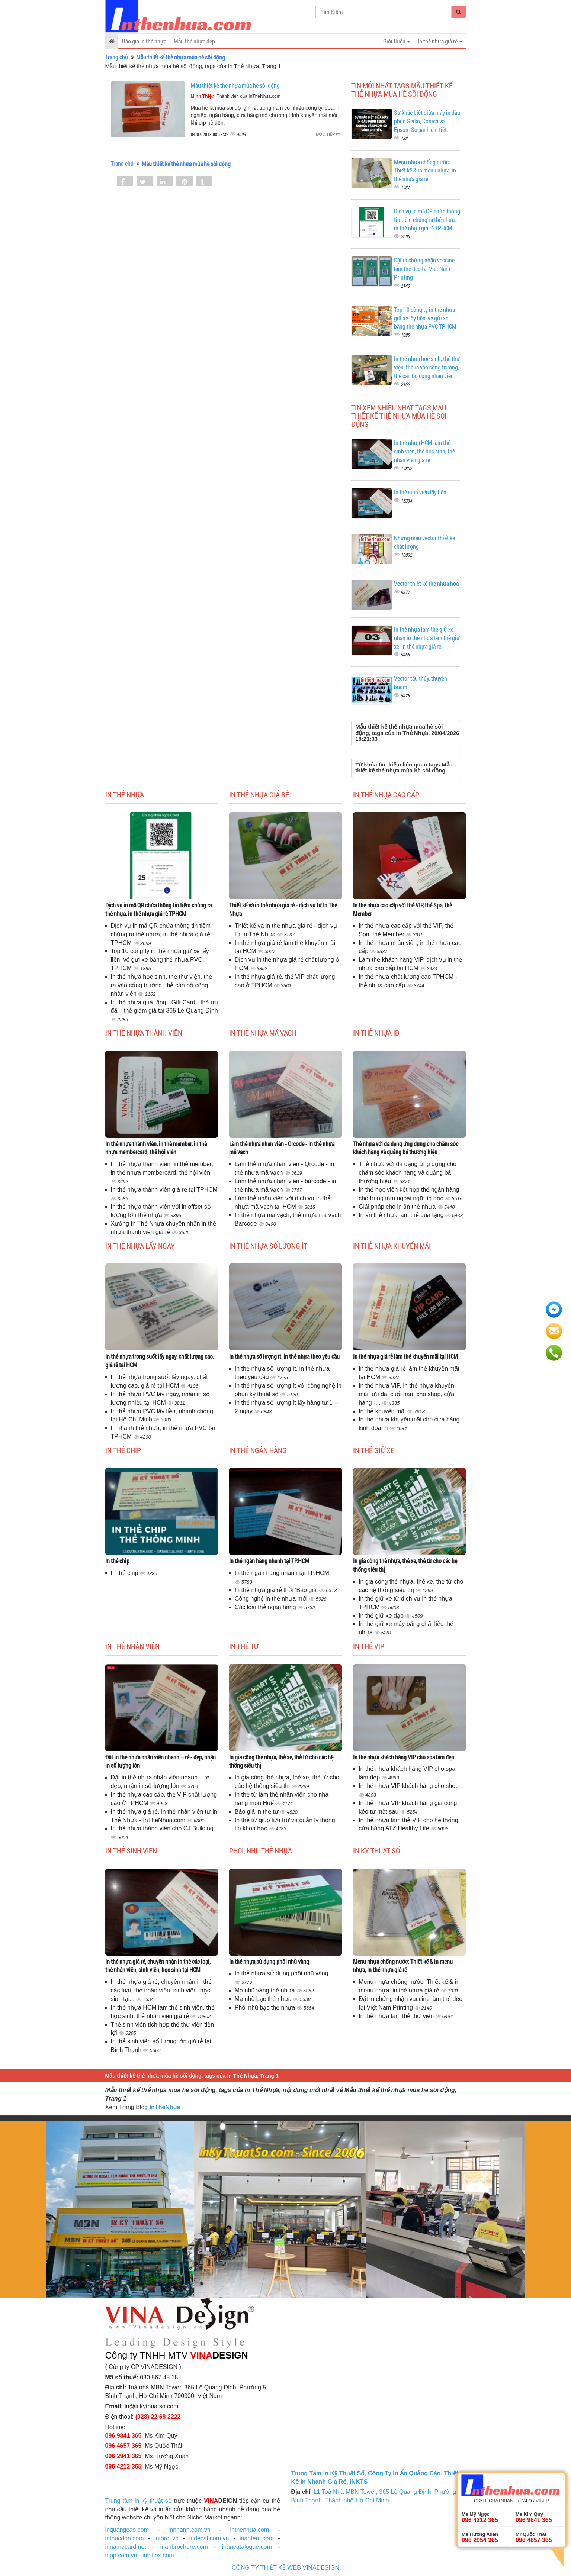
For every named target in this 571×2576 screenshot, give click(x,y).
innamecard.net (125, 2547)
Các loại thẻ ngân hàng (266, 1607)
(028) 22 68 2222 (158, 2417)
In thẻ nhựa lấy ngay (140, 1245)
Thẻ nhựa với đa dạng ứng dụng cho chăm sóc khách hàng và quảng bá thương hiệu (405, 1148)
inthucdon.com (124, 2538)
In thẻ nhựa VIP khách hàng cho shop (409, 1786)
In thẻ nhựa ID (376, 1032)
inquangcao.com (127, 2530)
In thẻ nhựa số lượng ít (268, 1245)
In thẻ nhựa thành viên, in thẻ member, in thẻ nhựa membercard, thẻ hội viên (156, 1148)
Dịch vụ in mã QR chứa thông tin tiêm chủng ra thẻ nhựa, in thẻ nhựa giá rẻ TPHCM (427, 219)
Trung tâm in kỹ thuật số (138, 2501)
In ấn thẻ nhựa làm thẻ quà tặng (402, 1215)
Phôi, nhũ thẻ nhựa (260, 1850)
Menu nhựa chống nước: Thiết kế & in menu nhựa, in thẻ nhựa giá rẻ (425, 170)
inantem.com (257, 2538)
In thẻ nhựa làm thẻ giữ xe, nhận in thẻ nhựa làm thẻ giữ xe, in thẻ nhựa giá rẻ (427, 637)
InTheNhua (165, 2107)
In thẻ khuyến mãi (383, 1411)
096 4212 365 (123, 2466)
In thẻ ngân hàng (258, 1450)
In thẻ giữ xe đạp (382, 1616)
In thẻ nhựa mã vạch (262, 1032)
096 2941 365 (123, 2456)
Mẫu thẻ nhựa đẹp (194, 41)
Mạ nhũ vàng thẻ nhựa (265, 1990)
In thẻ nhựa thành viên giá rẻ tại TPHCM (164, 1190)
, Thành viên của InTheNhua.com (235, 96)
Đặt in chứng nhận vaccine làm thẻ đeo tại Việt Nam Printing (424, 268)
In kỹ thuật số (376, 1850)
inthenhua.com (249, 2530)
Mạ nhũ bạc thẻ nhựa (264, 1999)
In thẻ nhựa (124, 794)
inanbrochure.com (184, 2547)
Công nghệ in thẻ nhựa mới (272, 1598)
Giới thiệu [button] (396, 41)
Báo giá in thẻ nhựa (144, 41)
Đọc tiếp (328, 134)
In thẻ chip (123, 1450)
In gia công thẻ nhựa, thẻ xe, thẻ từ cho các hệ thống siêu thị (405, 1565)
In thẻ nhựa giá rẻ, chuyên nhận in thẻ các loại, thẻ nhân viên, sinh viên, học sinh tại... (161, 1990)
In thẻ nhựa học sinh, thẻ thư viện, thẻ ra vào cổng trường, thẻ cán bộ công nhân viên (427, 367)
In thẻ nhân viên (132, 1646)
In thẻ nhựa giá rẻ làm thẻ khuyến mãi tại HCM (405, 1356)
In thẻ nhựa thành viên (143, 1032)
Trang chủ (116, 57)
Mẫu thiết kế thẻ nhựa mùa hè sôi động (235, 85)
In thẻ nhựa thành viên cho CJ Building (162, 1828)
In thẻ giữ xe (373, 1450)
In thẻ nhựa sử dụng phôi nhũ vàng (269, 1961)
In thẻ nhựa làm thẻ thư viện (397, 2016)
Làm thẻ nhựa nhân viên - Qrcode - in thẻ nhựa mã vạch (281, 1148)
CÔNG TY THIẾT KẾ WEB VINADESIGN (285, 2567)
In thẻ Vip (368, 1646)
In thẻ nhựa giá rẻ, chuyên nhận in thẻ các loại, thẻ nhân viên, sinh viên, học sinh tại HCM (158, 1965)
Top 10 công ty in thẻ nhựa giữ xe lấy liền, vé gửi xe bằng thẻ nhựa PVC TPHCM (425, 318)
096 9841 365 (123, 2436)
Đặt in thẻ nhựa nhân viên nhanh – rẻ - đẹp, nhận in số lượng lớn (160, 1761)
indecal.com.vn (209, 2538)
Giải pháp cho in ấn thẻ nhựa (398, 1207)
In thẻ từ (244, 1646)
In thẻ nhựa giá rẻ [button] (440, 41)
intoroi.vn (166, 2538)
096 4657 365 (123, 2446)
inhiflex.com (158, 2555)
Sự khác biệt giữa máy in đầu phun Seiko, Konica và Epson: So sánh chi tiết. (427, 121)
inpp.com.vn (121, 2555)
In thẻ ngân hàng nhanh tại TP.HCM (269, 1561)
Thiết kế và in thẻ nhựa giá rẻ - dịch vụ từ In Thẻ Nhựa (283, 909)
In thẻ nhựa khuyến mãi (392, 1245)
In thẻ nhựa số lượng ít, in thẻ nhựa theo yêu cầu (284, 1356)
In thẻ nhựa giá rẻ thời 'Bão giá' (277, 1590)
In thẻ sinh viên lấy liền (420, 492)
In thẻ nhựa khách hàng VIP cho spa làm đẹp (403, 1757)
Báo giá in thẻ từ (257, 1811)
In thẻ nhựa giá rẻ (259, 794)
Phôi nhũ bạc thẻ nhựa (266, 2007)
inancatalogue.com (247, 2547)
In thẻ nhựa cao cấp (386, 794)
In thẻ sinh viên (131, 1850)
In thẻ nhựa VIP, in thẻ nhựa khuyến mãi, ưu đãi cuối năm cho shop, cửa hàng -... (406, 1394)
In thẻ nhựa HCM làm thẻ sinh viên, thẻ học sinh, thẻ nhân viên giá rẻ (424, 451)
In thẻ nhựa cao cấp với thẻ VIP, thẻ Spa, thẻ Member (402, 909)
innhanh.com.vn (190, 2530)
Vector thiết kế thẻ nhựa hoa (426, 583)
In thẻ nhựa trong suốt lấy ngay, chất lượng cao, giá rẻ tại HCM (159, 1360)
